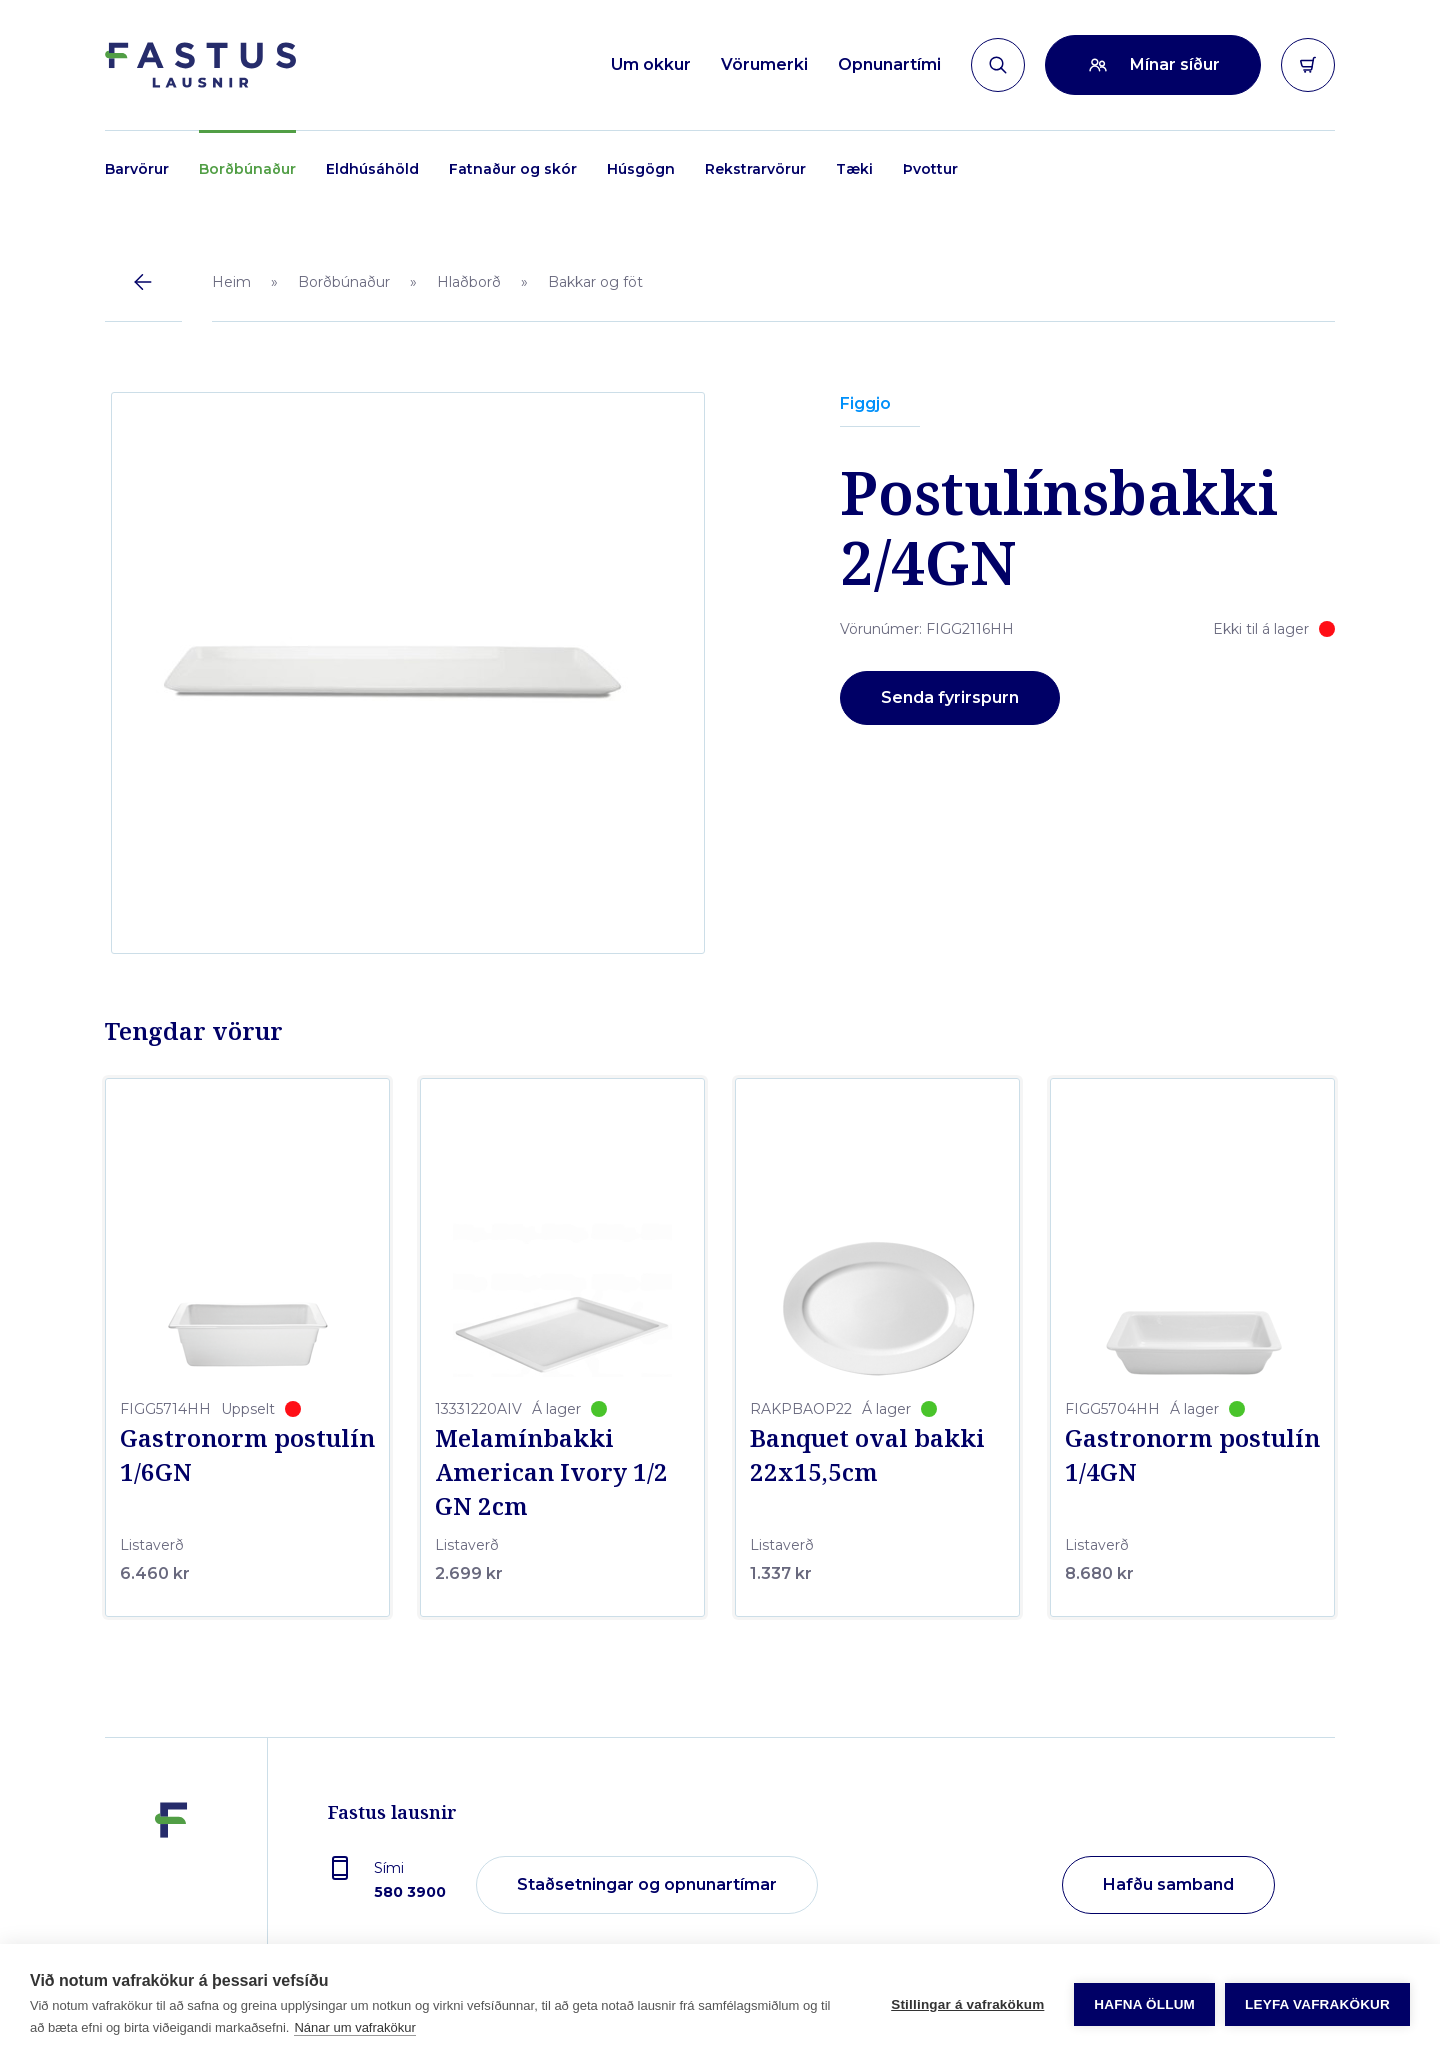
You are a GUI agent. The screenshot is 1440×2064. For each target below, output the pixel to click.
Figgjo (865, 403)
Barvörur (137, 169)
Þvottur (930, 169)
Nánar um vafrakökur (354, 2027)
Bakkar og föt (595, 282)
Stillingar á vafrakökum (967, 2004)
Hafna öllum (1144, 2004)
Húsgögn (641, 169)
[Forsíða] (200, 65)
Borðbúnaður (247, 169)
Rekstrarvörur (755, 169)
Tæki (854, 169)
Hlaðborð (469, 282)
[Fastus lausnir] (171, 1886)
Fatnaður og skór (513, 169)
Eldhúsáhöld (372, 169)
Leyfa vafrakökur (1317, 2004)
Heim (231, 282)
